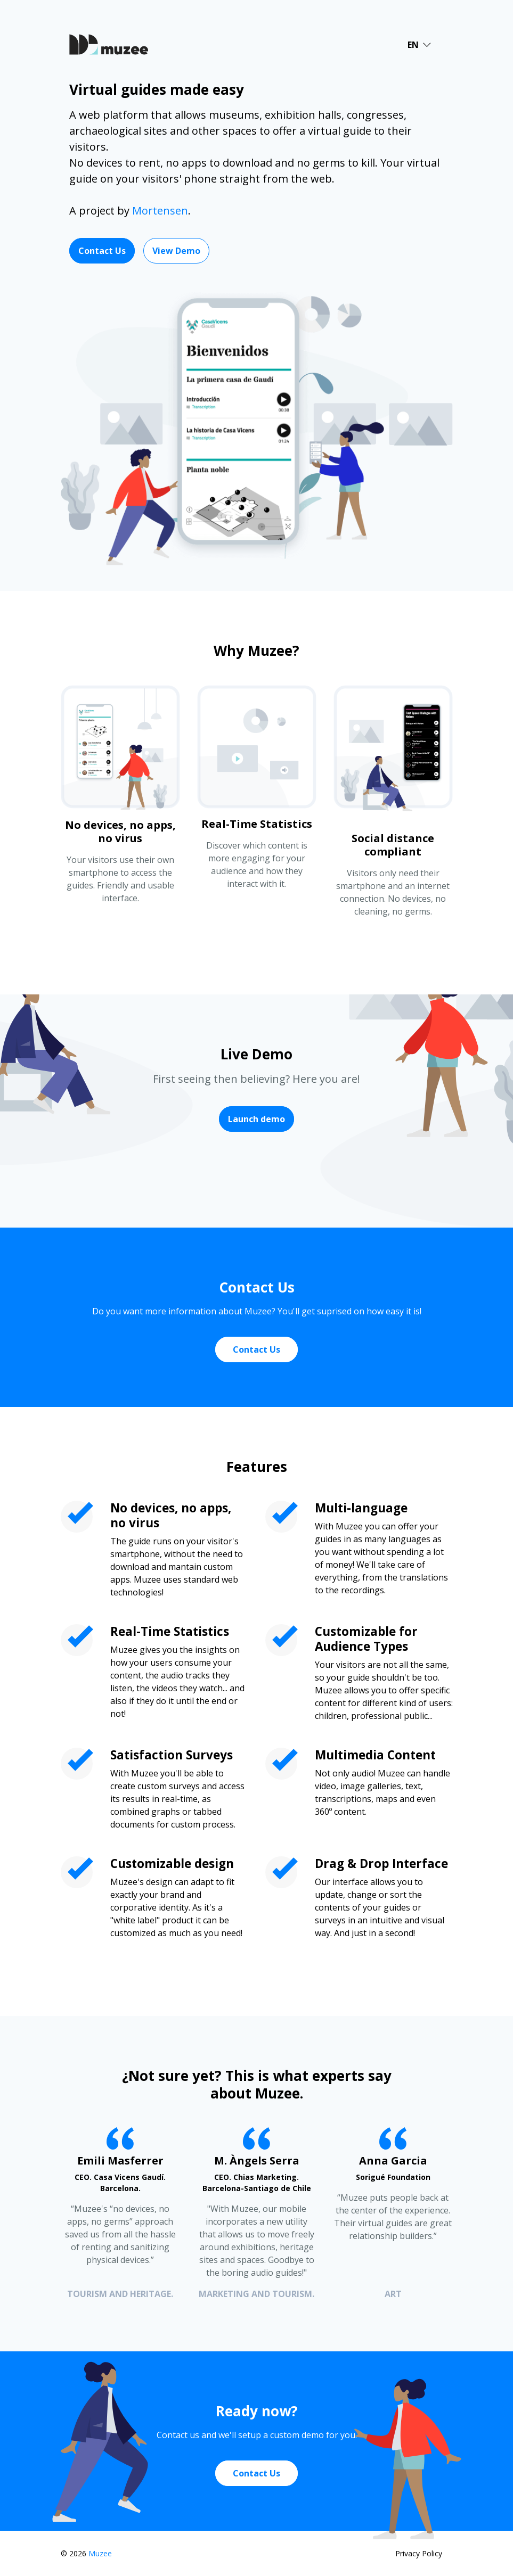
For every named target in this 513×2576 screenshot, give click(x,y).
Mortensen (160, 210)
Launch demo (256, 1119)
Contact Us (102, 251)
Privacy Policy (418, 2553)
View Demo (176, 251)
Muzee (100, 2553)
